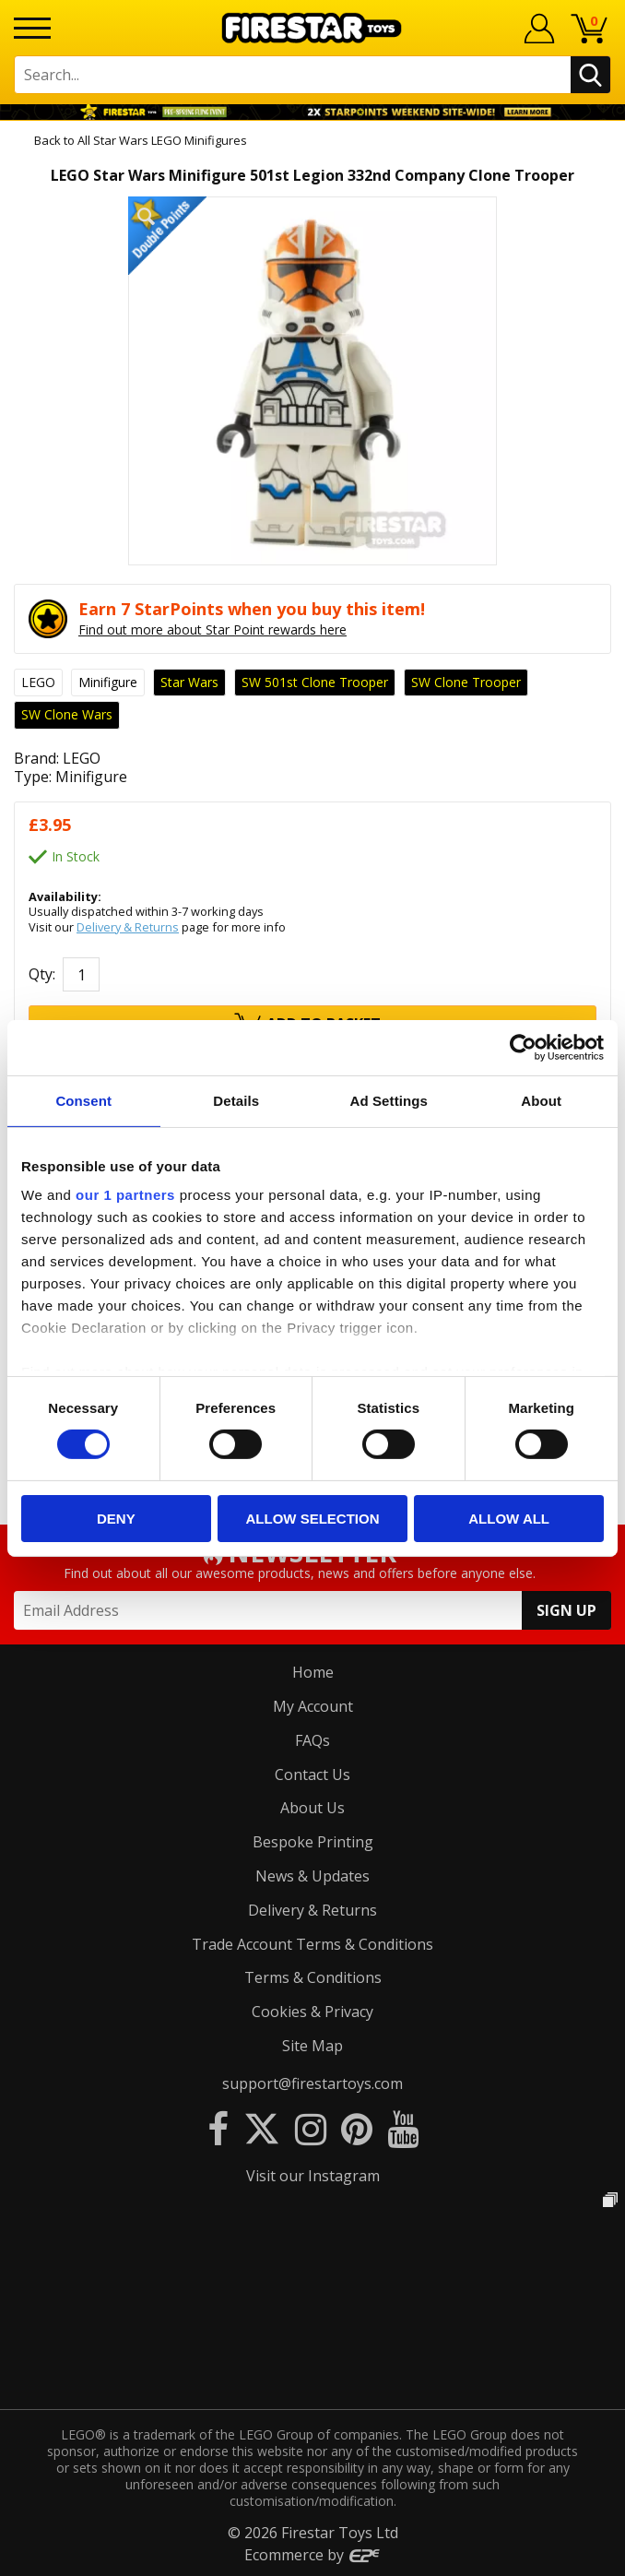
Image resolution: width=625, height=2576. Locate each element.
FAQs (312, 1740)
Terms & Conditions (313, 1977)
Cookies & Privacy (312, 2011)
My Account (313, 1706)
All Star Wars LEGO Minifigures (162, 140)
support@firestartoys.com (312, 2083)
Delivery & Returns (128, 927)
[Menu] (32, 28)
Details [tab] (236, 1100)
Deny (116, 1518)
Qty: (42, 974)
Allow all (508, 1518)
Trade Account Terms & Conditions (312, 1944)
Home (313, 1672)
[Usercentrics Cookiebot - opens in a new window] (523, 1047)
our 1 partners (125, 1195)
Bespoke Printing (313, 1842)
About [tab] (541, 1100)
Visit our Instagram (313, 2176)
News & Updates (312, 1876)
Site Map (312, 2046)
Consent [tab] (83, 1100)
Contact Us (312, 1774)
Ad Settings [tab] (389, 1100)
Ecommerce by (313, 2555)
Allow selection (312, 1518)
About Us (312, 1808)
